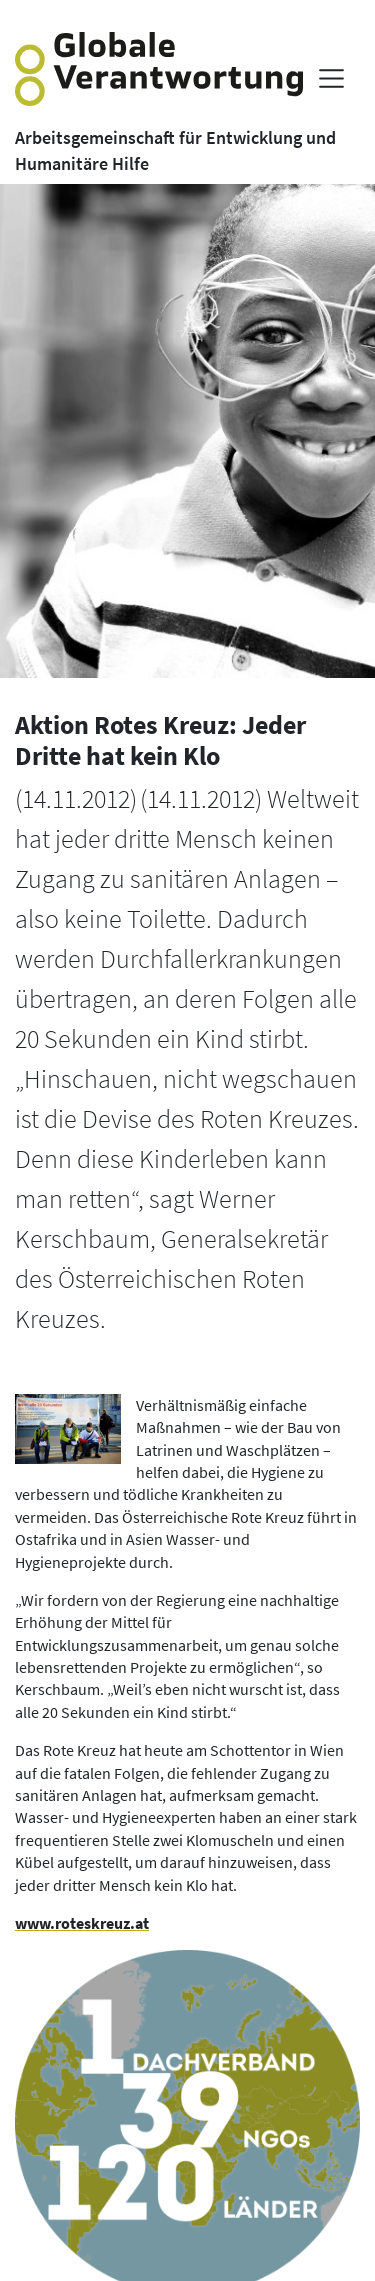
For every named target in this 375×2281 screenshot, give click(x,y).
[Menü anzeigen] (331, 78)
